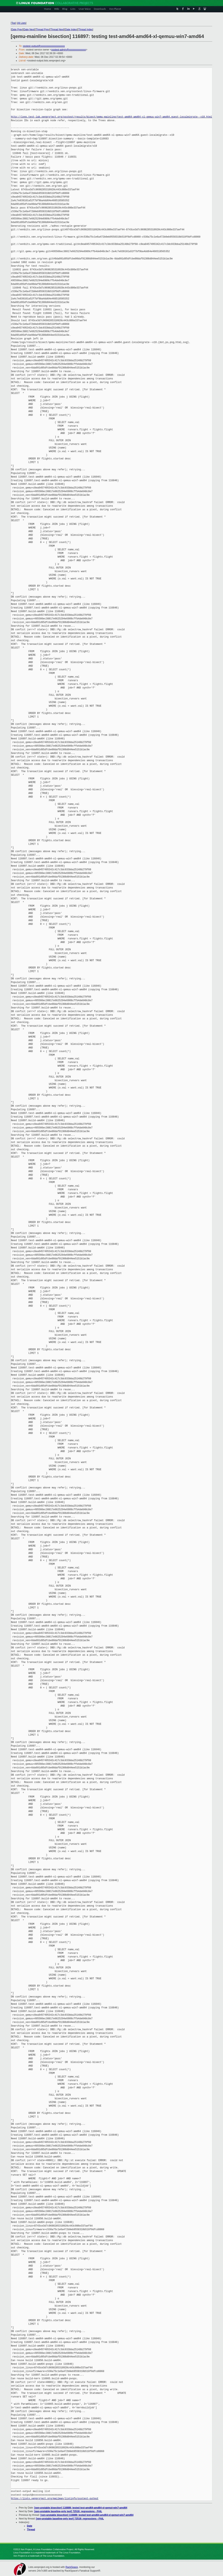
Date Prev (17, 29)
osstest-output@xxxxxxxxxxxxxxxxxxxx (44, 46)
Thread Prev (42, 29)
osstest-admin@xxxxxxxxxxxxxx (68, 49)
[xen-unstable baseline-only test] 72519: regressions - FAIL (68, 2511)
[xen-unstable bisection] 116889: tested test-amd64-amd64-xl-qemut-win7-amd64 (80, 2507)
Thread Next (57, 29)
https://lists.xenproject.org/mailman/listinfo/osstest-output (54, 2498)
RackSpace (71, 2567)
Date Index (71, 29)
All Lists (21, 23)
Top (13, 23)
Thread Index (85, 29)
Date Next (29, 29)
